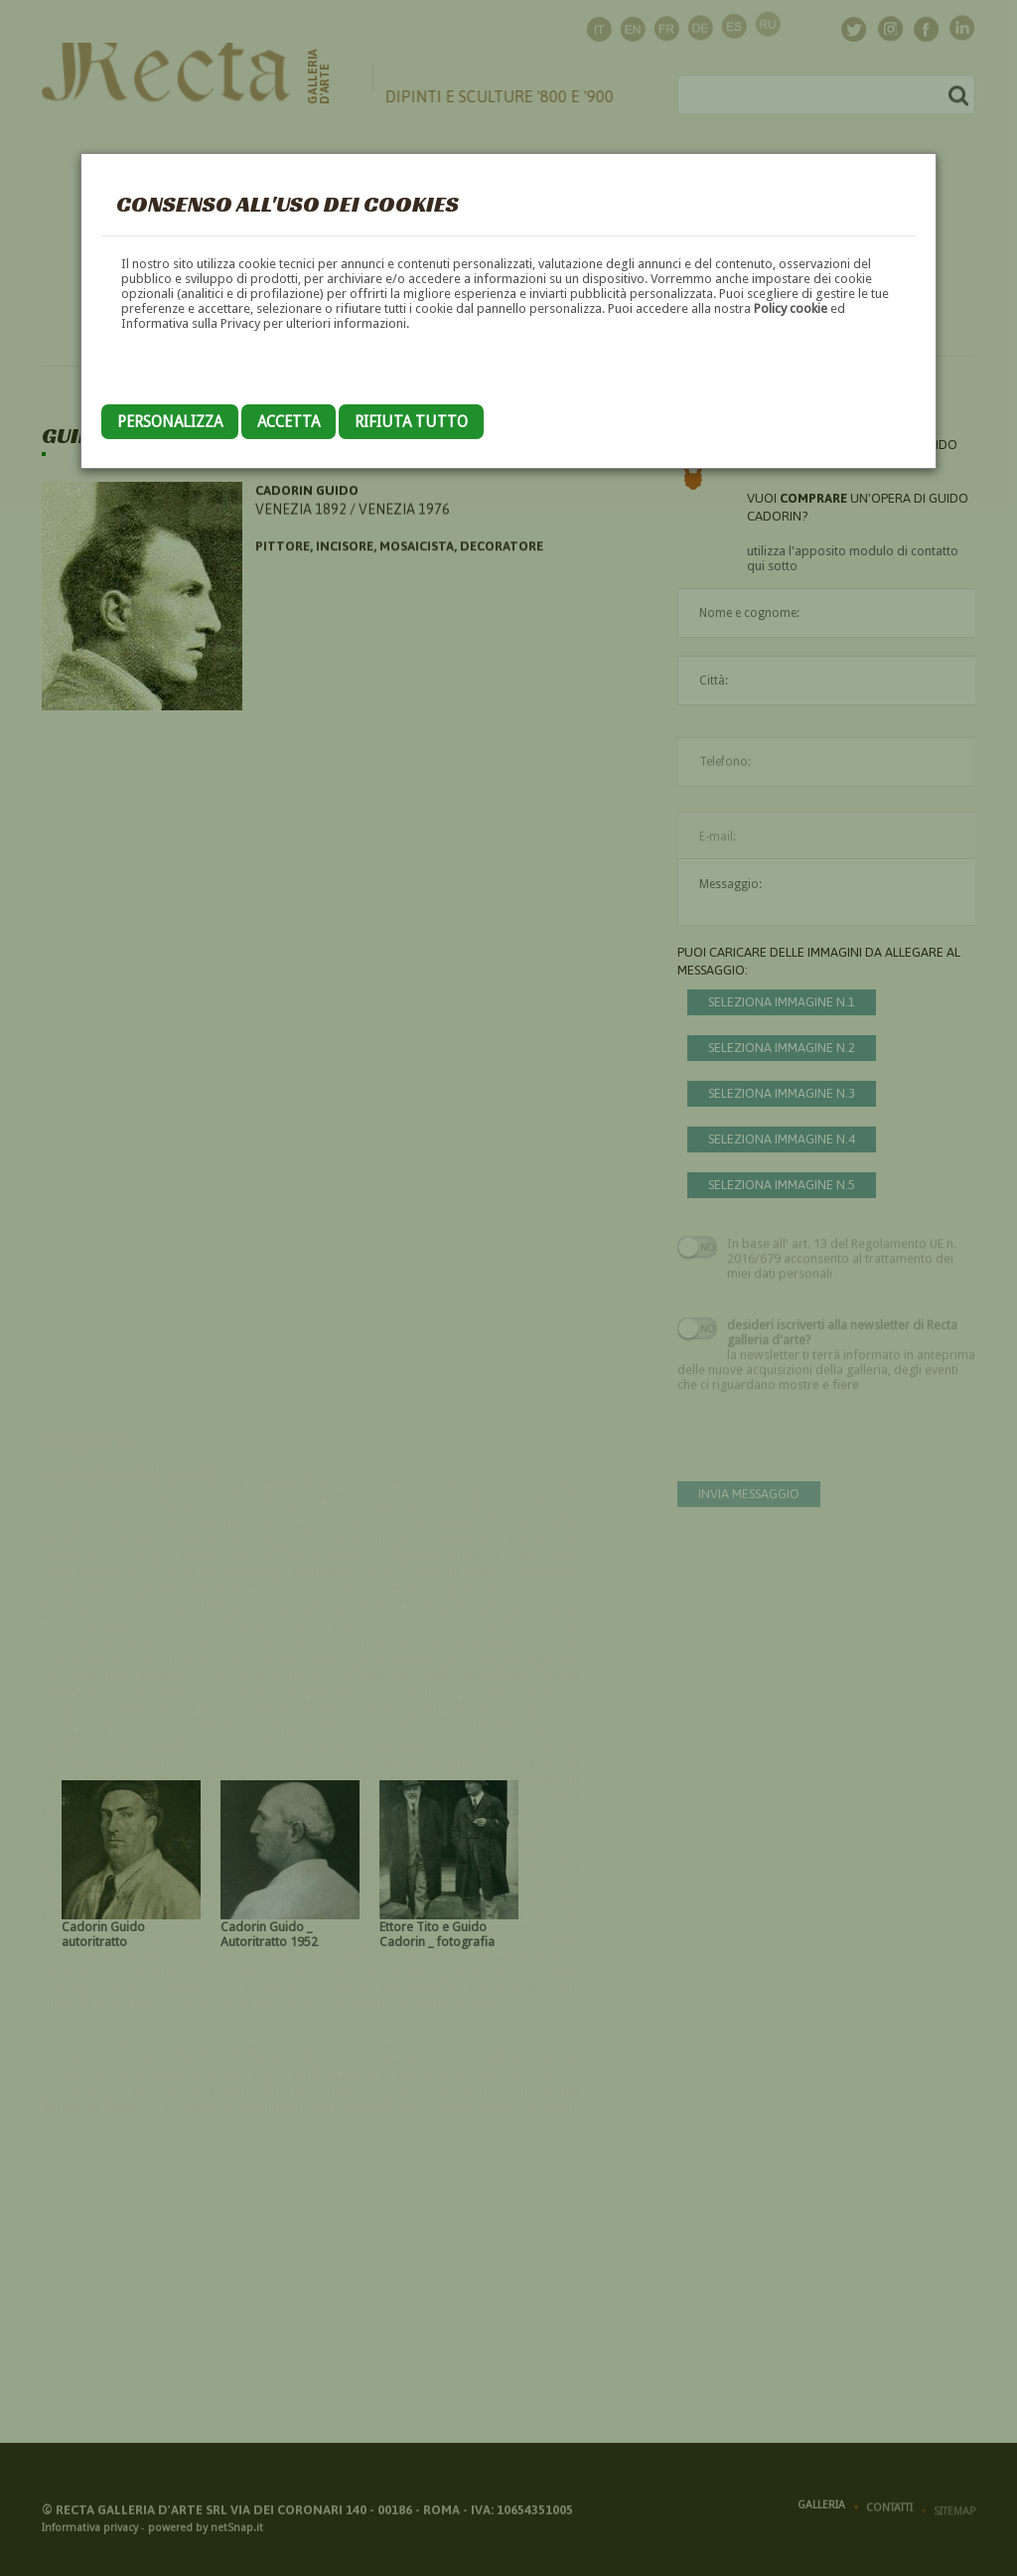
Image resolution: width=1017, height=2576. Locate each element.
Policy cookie (790, 308)
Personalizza (169, 421)
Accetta (288, 421)
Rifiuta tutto (411, 421)
